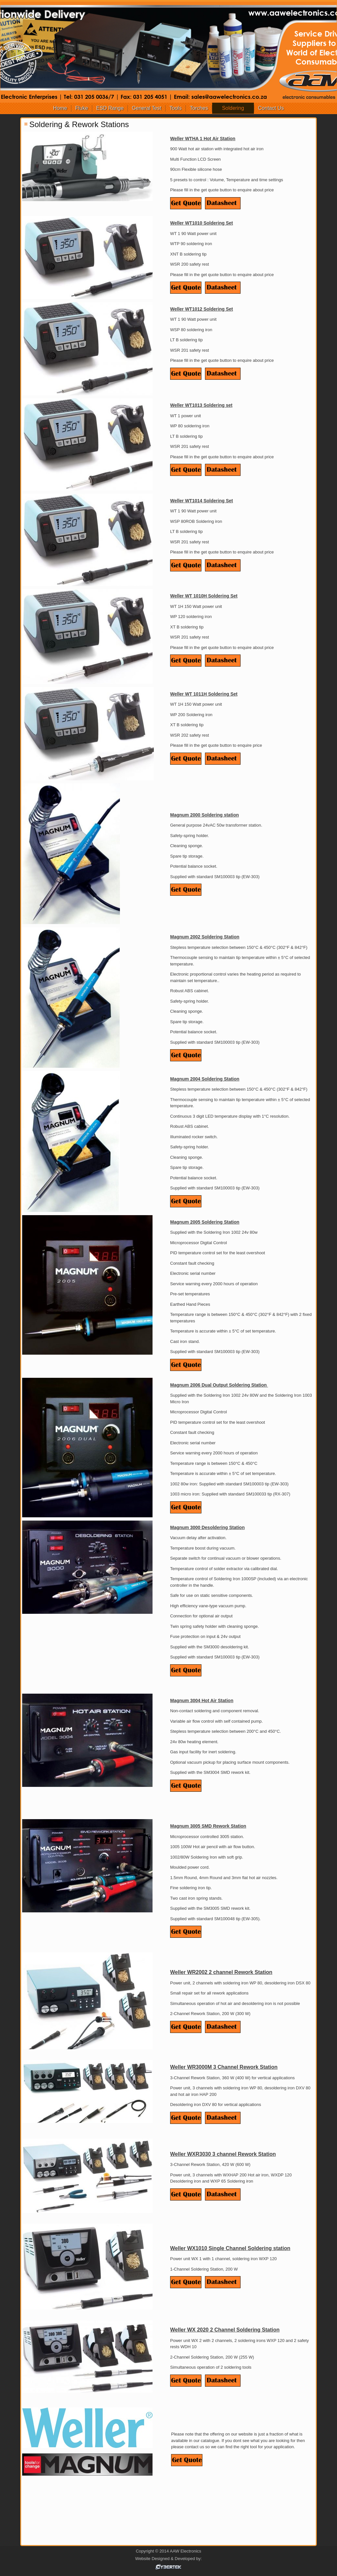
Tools (175, 108)
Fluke (81, 108)
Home (60, 108)
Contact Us (271, 108)
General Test (146, 108)
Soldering (233, 108)
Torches (199, 108)
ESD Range (110, 108)
